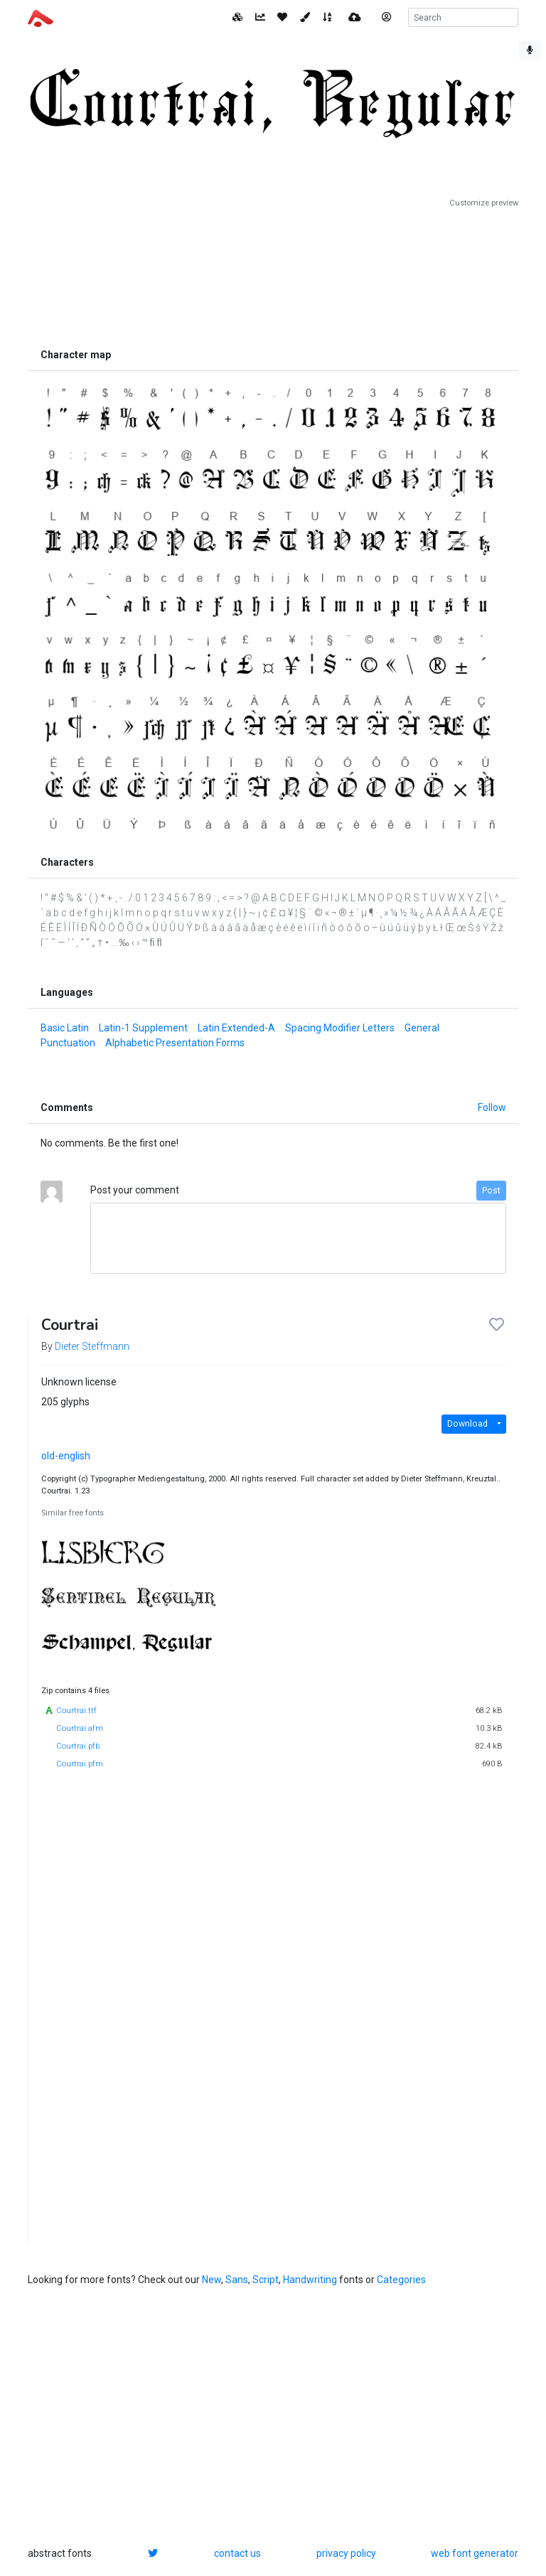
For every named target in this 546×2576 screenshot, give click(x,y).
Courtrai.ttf (76, 1710)
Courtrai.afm (79, 1728)
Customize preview (483, 203)
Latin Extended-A (236, 1028)
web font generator (474, 2553)
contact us (237, 2553)
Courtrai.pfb (78, 1746)
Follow (492, 1107)
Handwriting (310, 2279)
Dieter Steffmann (92, 1346)
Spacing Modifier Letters (340, 1028)
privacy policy (346, 2553)
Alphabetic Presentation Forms (175, 1042)
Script (265, 2279)
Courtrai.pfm (79, 1764)
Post (491, 1191)
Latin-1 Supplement (143, 1028)
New (211, 2279)
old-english (65, 1455)
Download (467, 1424)
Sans (236, 2279)
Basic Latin (65, 1028)
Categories (401, 2279)
